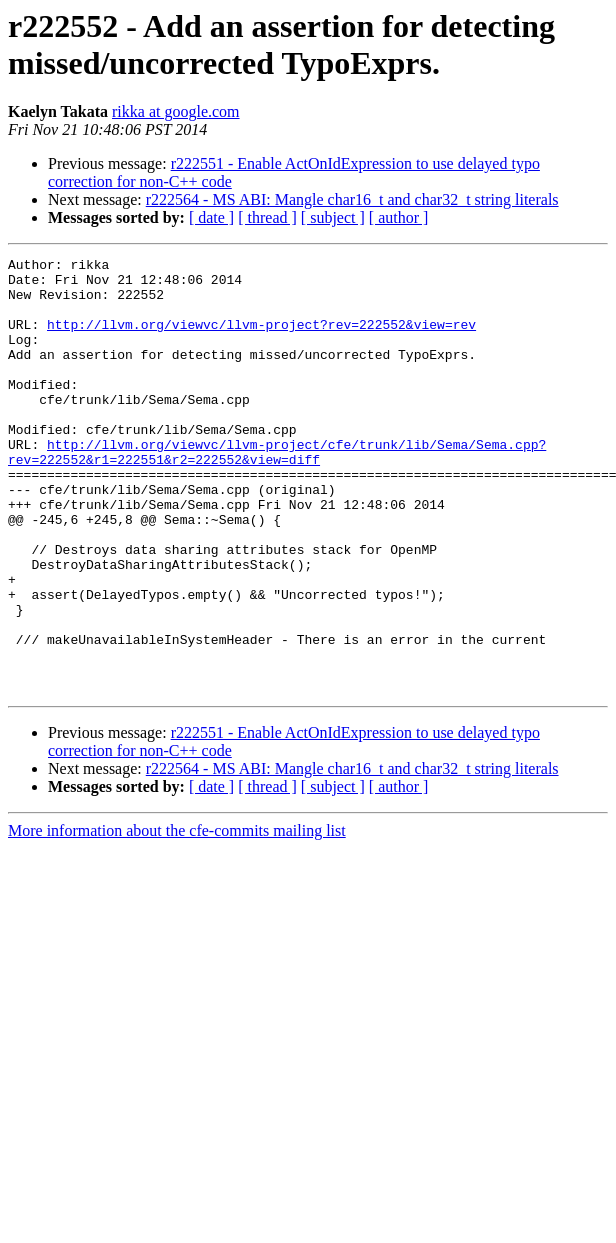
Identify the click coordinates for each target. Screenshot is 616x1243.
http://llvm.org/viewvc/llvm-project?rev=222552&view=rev (261, 339)
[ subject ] (333, 217)
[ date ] (211, 217)
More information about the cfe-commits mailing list (177, 917)
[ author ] (399, 217)
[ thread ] (267, 217)
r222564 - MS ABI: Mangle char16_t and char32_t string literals (352, 199)
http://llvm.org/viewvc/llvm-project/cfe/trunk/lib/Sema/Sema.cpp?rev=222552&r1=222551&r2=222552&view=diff (277, 492)
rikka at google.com (176, 111)
